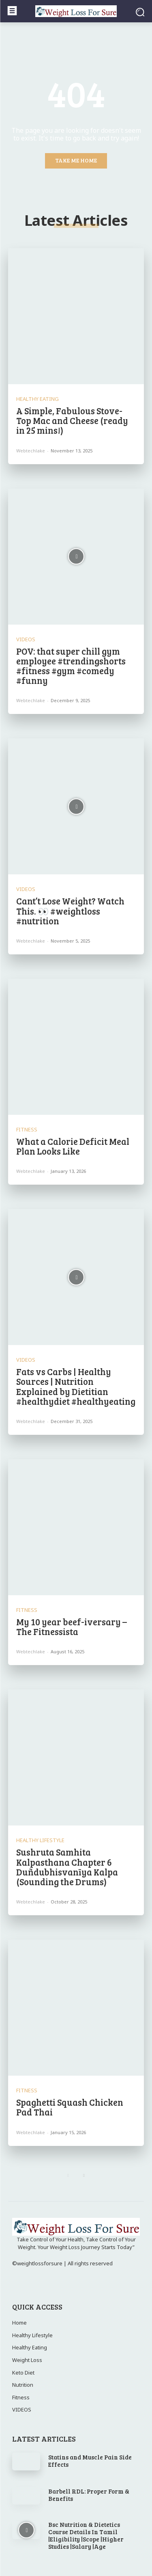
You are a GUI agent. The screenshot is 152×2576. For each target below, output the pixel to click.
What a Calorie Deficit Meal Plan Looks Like (72, 1146)
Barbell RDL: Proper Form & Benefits (88, 2494)
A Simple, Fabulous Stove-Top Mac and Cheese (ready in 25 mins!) (72, 420)
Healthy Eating (37, 399)
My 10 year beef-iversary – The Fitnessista (71, 1626)
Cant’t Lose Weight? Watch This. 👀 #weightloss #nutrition (70, 910)
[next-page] (84, 2175)
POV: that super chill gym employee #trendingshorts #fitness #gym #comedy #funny (71, 666)
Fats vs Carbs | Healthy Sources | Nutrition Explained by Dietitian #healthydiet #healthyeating (75, 1386)
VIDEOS (25, 639)
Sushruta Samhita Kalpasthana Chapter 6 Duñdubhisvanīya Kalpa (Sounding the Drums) (67, 1867)
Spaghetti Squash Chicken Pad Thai (69, 2107)
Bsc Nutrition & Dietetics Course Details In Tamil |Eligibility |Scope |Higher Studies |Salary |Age (86, 2535)
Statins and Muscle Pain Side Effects (90, 2460)
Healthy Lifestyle (40, 1840)
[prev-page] (68, 2175)
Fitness (26, 1129)
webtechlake (30, 451)
